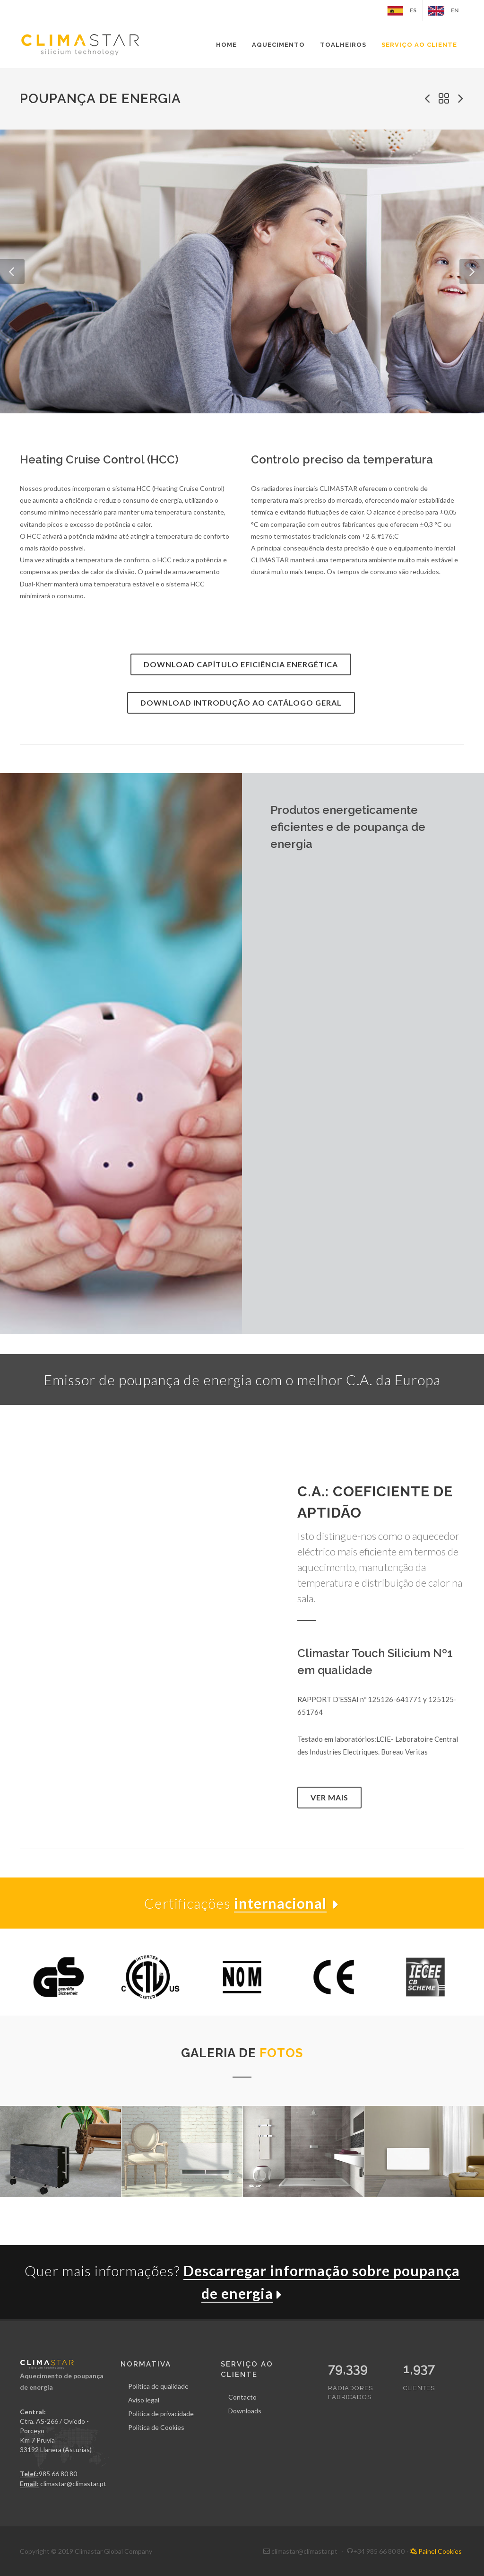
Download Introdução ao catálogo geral (241, 702)
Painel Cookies (436, 2551)
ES (401, 11)
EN (443, 11)
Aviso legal (143, 2400)
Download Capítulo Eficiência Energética (241, 664)
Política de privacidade (161, 2414)
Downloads (244, 2411)
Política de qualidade (158, 2386)
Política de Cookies (156, 2427)
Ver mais (329, 1797)
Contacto (242, 2397)
